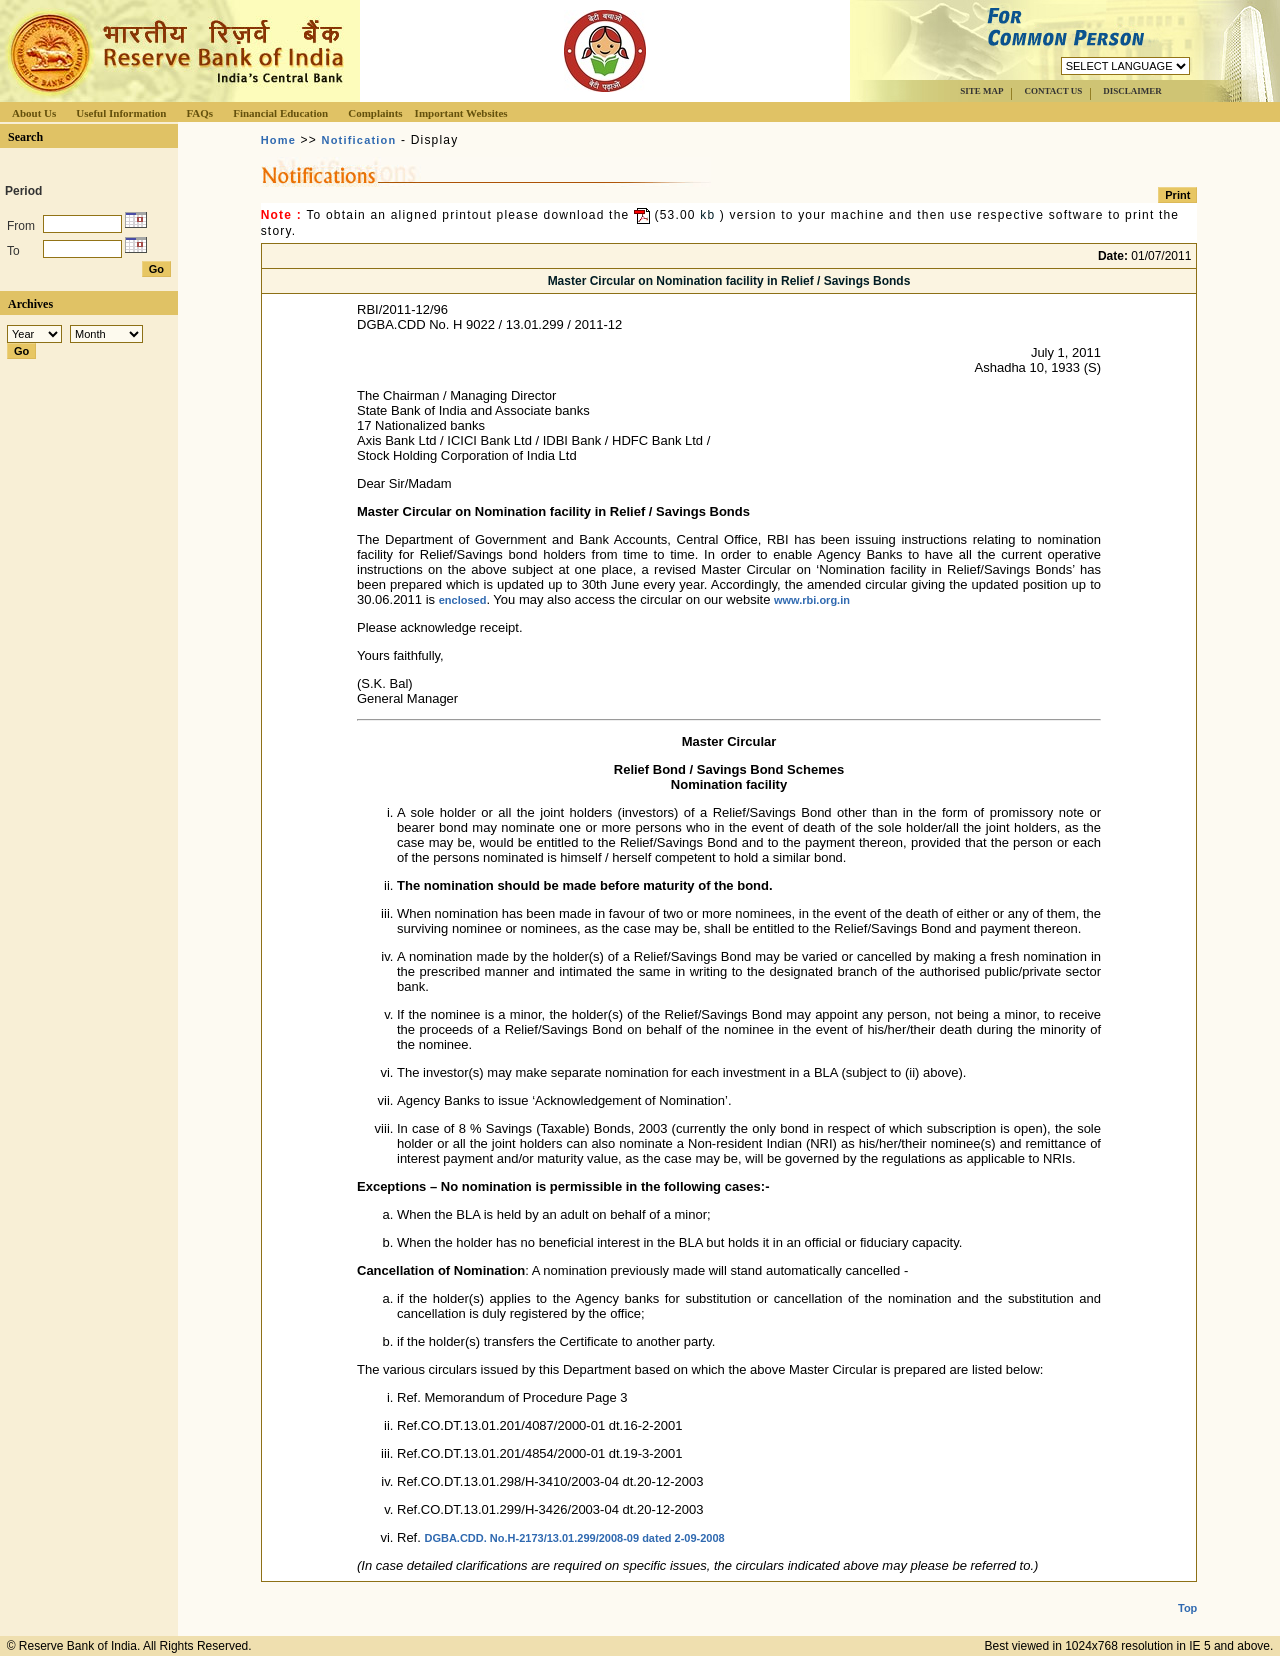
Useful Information (121, 113)
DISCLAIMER (1132, 91)
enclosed (463, 600)
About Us (34, 113)
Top (1187, 1592)
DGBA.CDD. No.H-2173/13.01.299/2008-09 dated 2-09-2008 (574, 1538)
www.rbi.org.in (812, 600)
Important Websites (461, 113)
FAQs (199, 113)
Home (278, 140)
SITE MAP (981, 91)
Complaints (375, 113)
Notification (359, 140)
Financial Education (280, 113)
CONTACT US (1053, 91)
